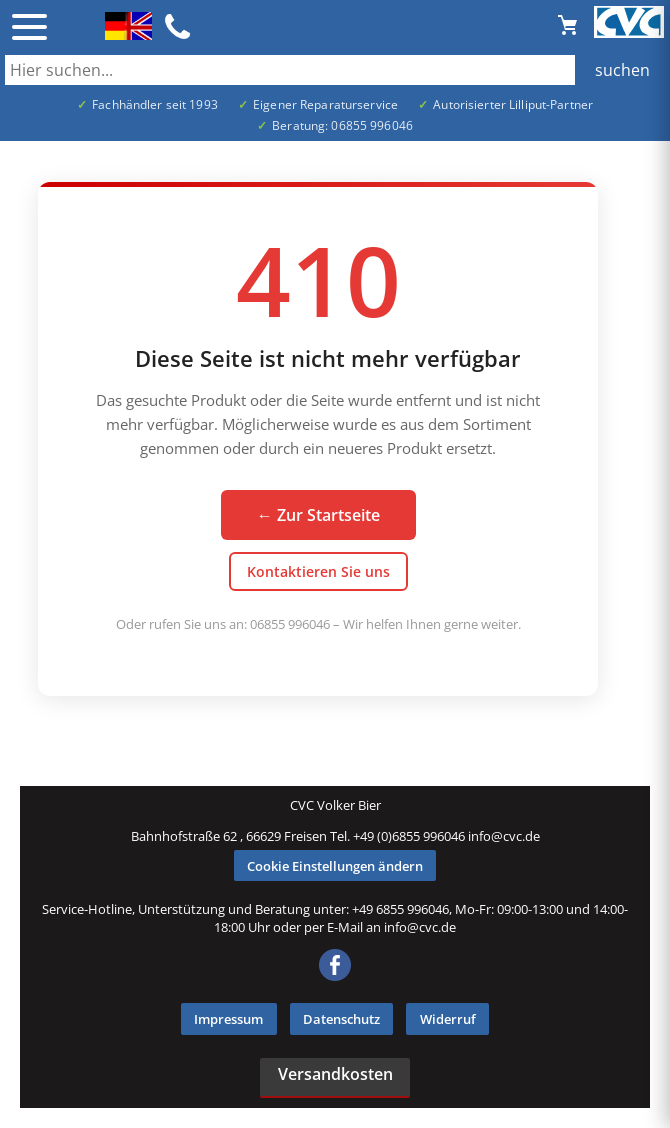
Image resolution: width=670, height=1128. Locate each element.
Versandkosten (335, 1074)
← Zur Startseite (318, 515)
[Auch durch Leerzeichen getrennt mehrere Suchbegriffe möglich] (335, 70)
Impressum (228, 1019)
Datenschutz (341, 1019)
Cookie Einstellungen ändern (335, 866)
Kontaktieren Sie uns (318, 571)
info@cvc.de (504, 836)
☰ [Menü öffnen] (29, 27)
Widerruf (448, 1019)
